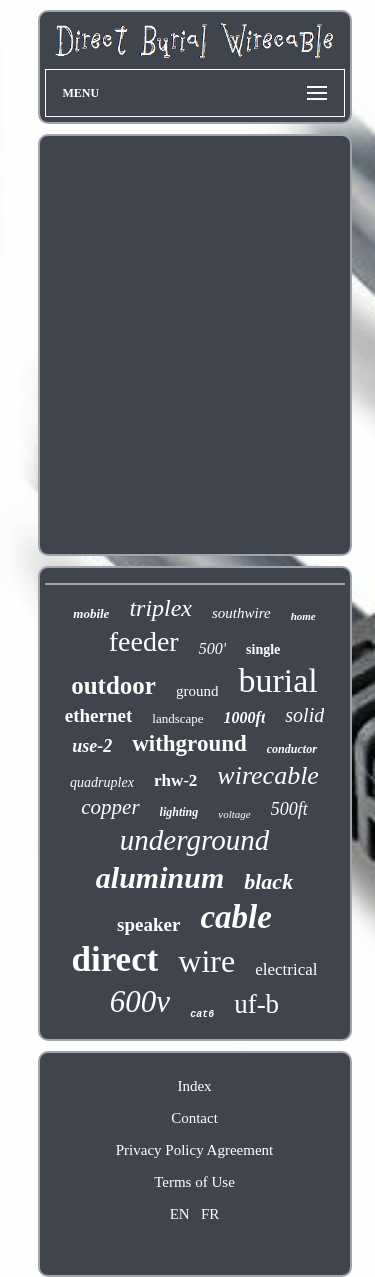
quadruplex (102, 782)
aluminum (160, 877)
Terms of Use (194, 1182)
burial (277, 680)
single (263, 649)
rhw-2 (175, 780)
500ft (289, 809)
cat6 (202, 1014)
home (303, 616)
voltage (234, 814)
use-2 (92, 746)
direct (115, 959)
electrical (286, 969)
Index (194, 1086)
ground (197, 691)
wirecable (268, 775)
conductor (292, 749)
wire (206, 961)
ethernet (99, 715)
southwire (241, 613)
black (268, 881)
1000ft (245, 717)
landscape (177, 718)
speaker (148, 924)
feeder (144, 641)
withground (189, 743)
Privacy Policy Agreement (194, 1150)
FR (210, 1214)
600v (140, 1001)
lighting (179, 812)
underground (194, 840)
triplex (160, 608)
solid (304, 715)
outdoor (113, 685)
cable (235, 917)
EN (180, 1214)
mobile (91, 613)
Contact (194, 1118)
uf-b (256, 1004)
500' (212, 648)
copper (110, 807)
